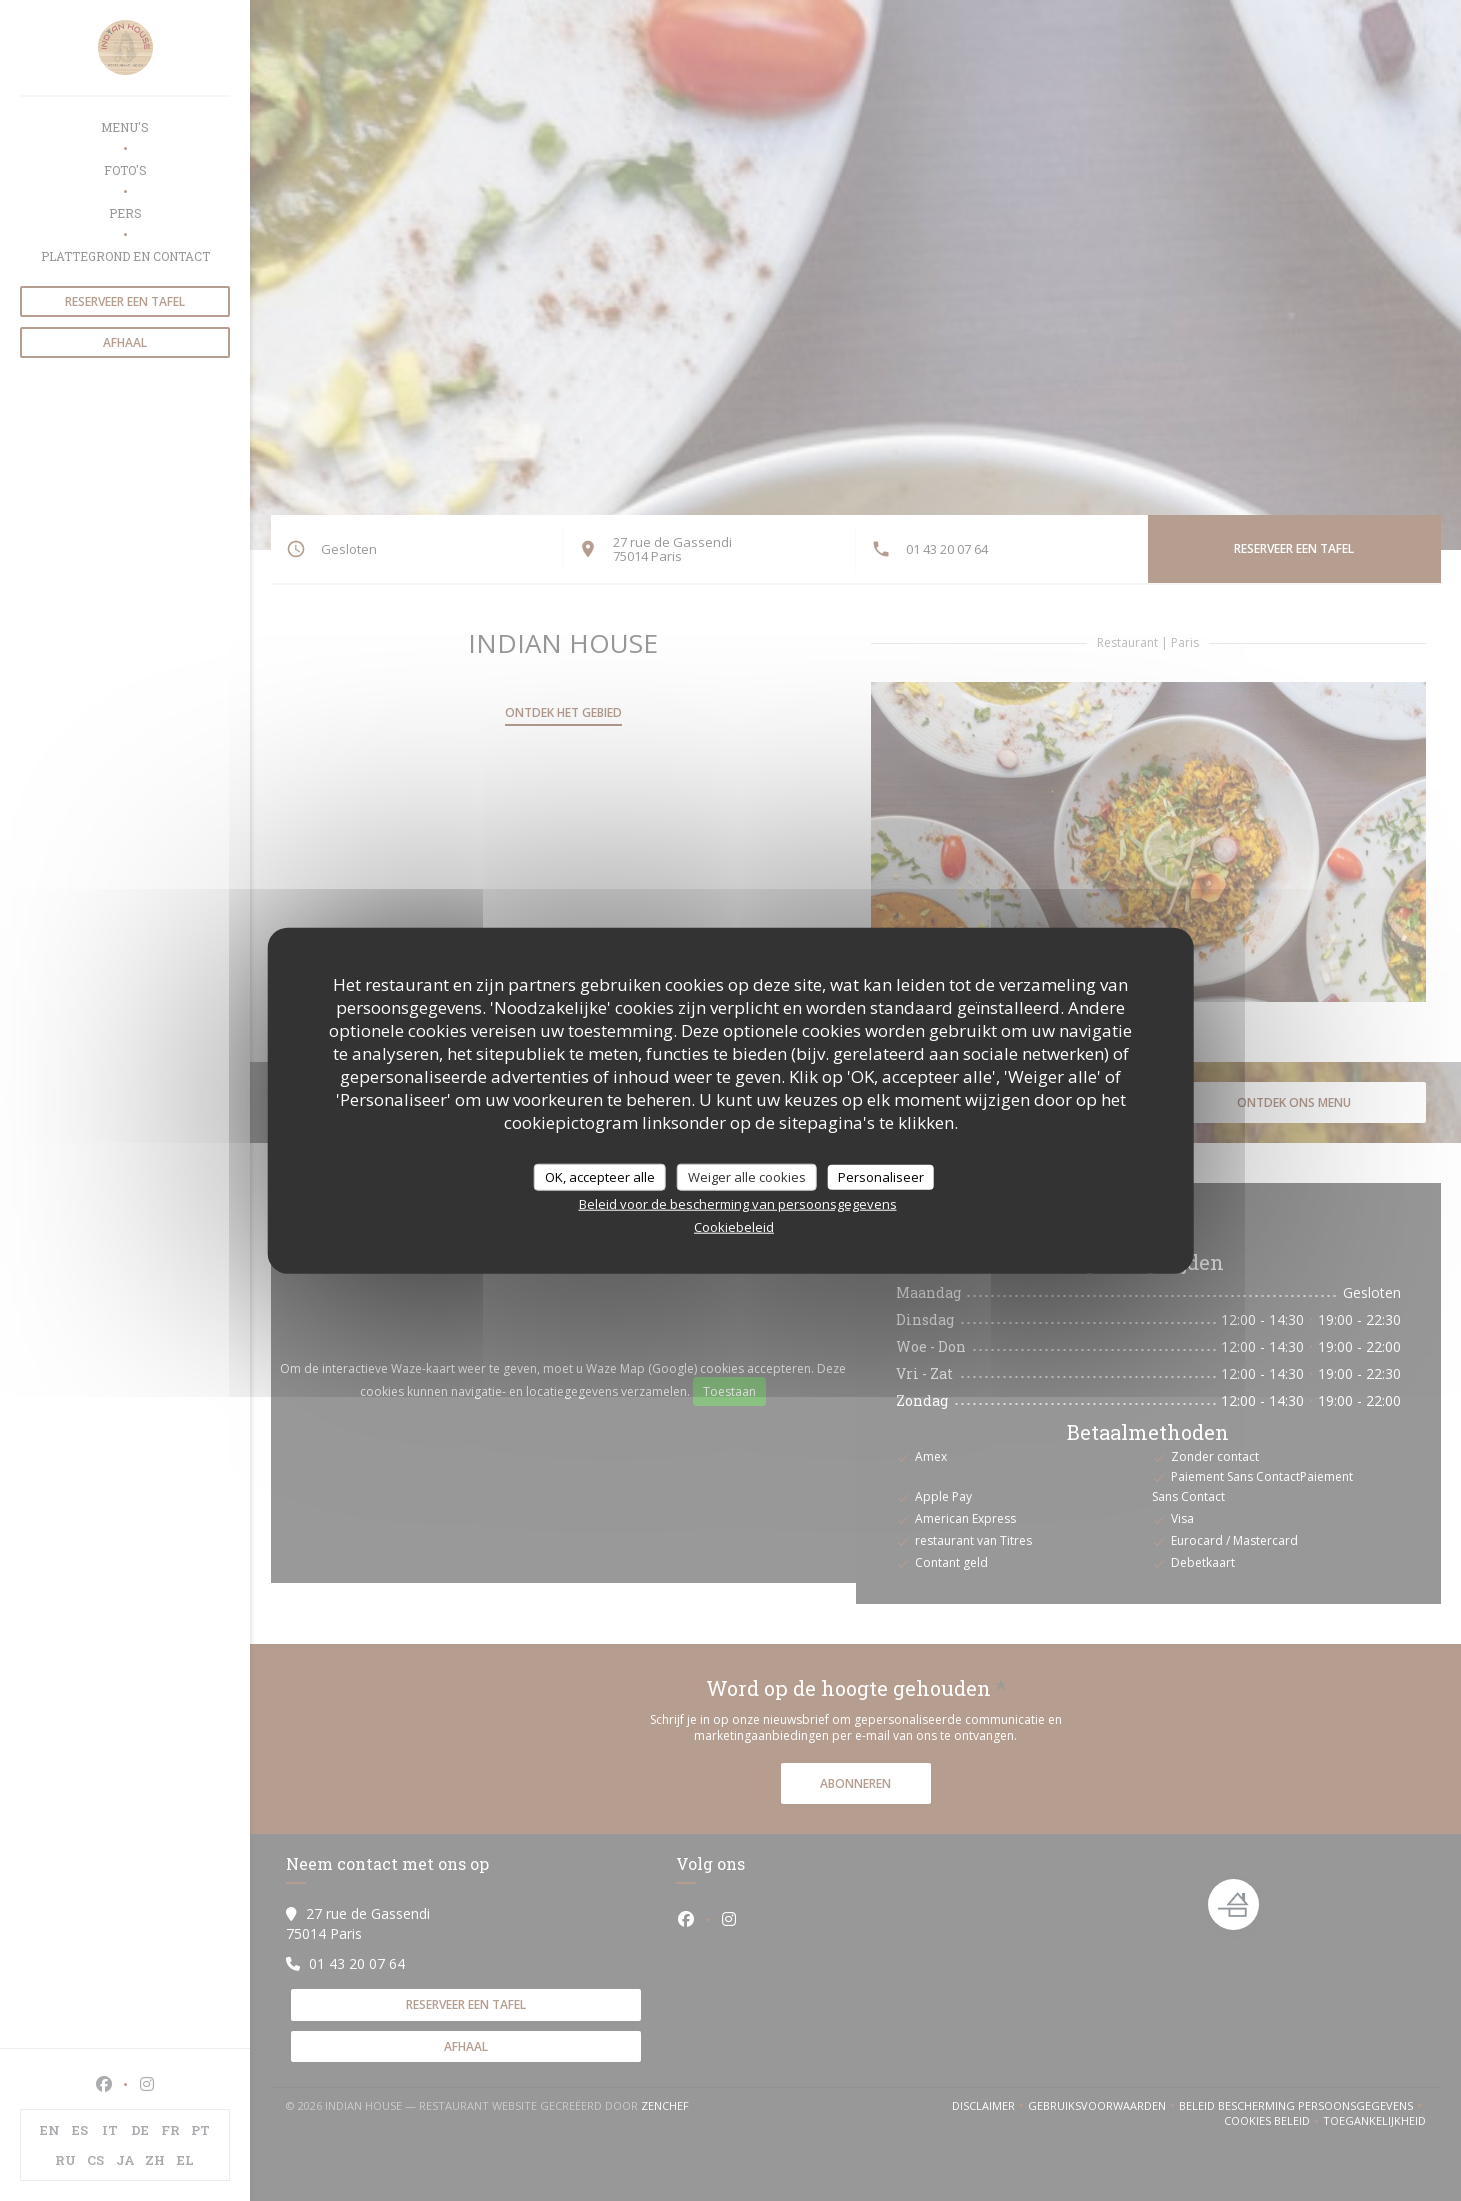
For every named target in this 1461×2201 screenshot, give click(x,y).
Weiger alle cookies (747, 1176)
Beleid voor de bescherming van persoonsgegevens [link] (738, 1204)
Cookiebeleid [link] (734, 1227)
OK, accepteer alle (600, 1176)
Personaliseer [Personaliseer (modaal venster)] (881, 1176)
